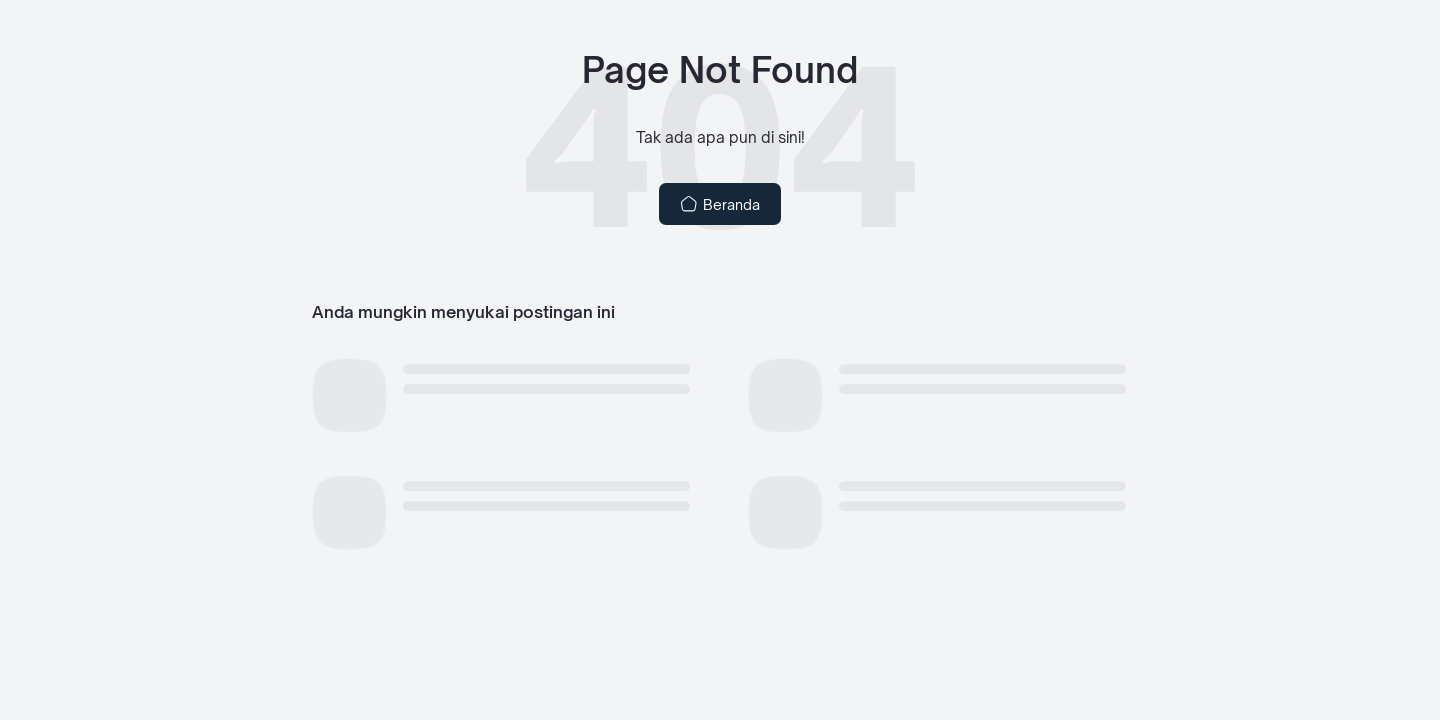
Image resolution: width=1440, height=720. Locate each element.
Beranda (720, 204)
